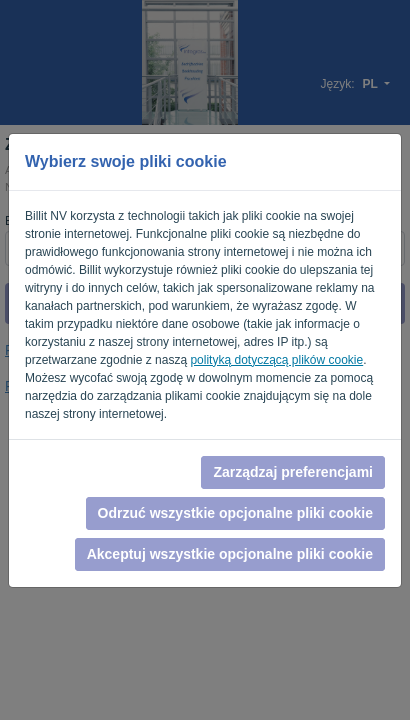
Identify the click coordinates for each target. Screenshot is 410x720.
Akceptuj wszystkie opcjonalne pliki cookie (230, 554)
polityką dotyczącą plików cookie (276, 360)
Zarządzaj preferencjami (293, 472)
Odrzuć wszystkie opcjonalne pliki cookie (235, 513)
